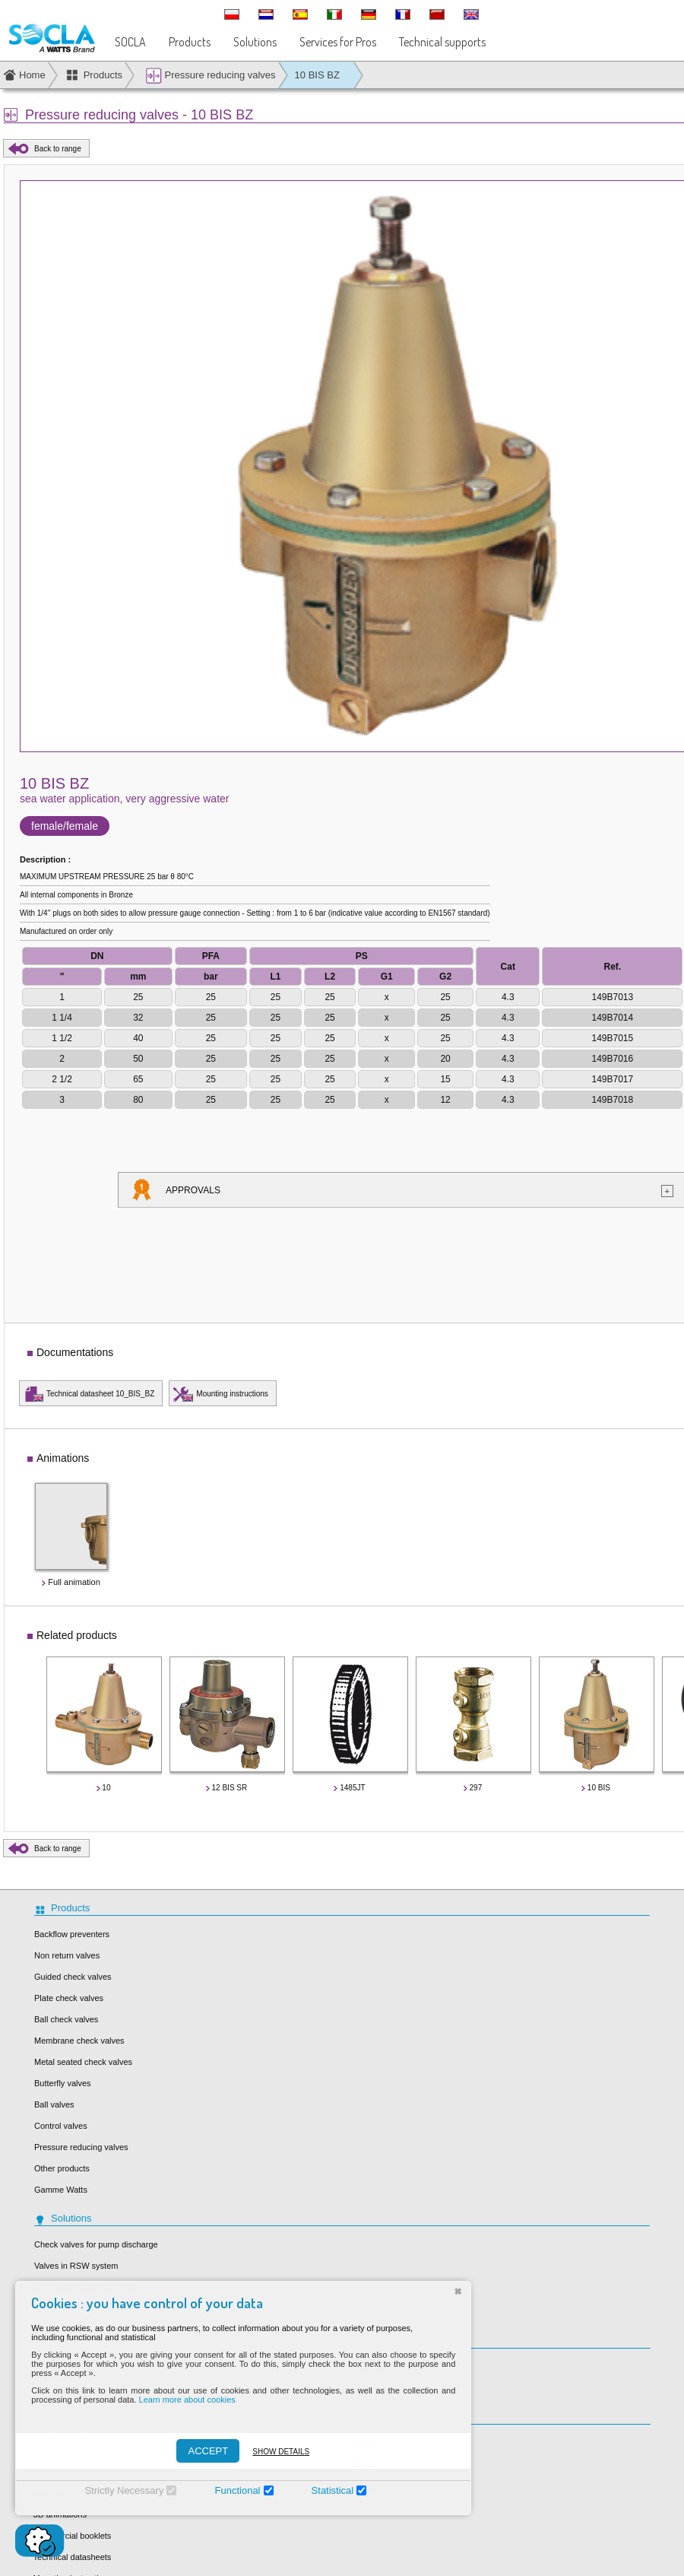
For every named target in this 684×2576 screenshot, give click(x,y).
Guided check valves (73, 1976)
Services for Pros (337, 41)
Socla (367, 2442)
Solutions (255, 41)
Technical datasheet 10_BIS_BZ (100, 1394)
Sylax (366, 2464)
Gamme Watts (60, 2189)
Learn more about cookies (172, 2399)
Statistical (317, 2490)
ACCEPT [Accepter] (193, 2451)
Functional (222, 2490)
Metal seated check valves (83, 2061)
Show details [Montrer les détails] (266, 2451)
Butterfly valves (62, 2083)
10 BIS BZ (317, 75)
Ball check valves (66, 2019)
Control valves (60, 2125)
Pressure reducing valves (210, 75)
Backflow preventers (71, 1934)
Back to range (57, 149)
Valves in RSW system (76, 2265)
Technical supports (442, 41)
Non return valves (67, 1955)
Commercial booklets (72, 2535)
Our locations (381, 2388)
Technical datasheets (72, 2557)
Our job (370, 2366)
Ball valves (54, 2104)
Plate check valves (68, 1998)
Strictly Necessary (109, 2490)
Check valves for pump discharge (96, 2244)
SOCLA (130, 41)
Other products (62, 2168)
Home (32, 75)
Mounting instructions (232, 1394)
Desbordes (376, 2485)
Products (190, 41)
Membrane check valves (79, 2040)
